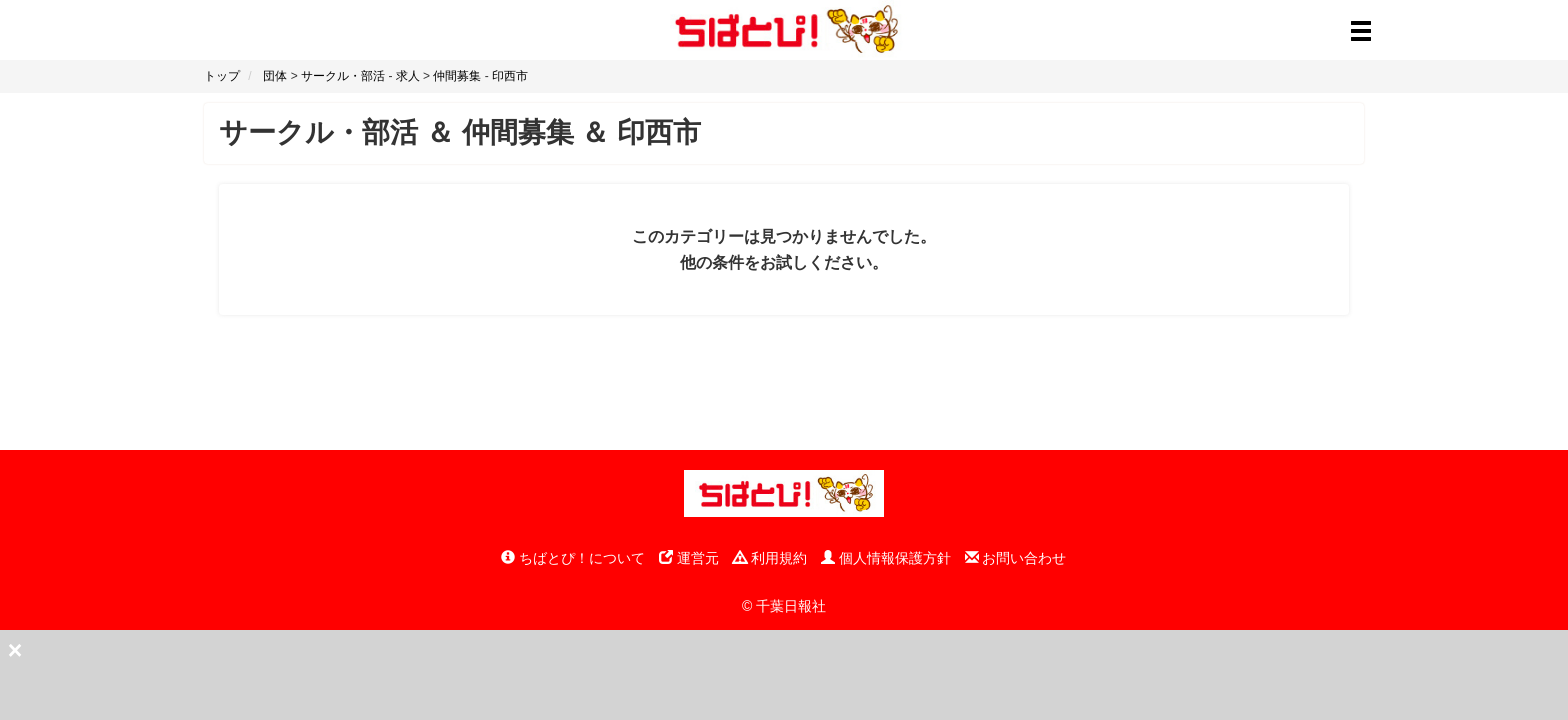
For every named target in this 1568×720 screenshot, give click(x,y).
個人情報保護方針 (886, 558)
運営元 (689, 558)
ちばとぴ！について (573, 558)
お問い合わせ (1016, 558)
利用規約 (770, 558)
